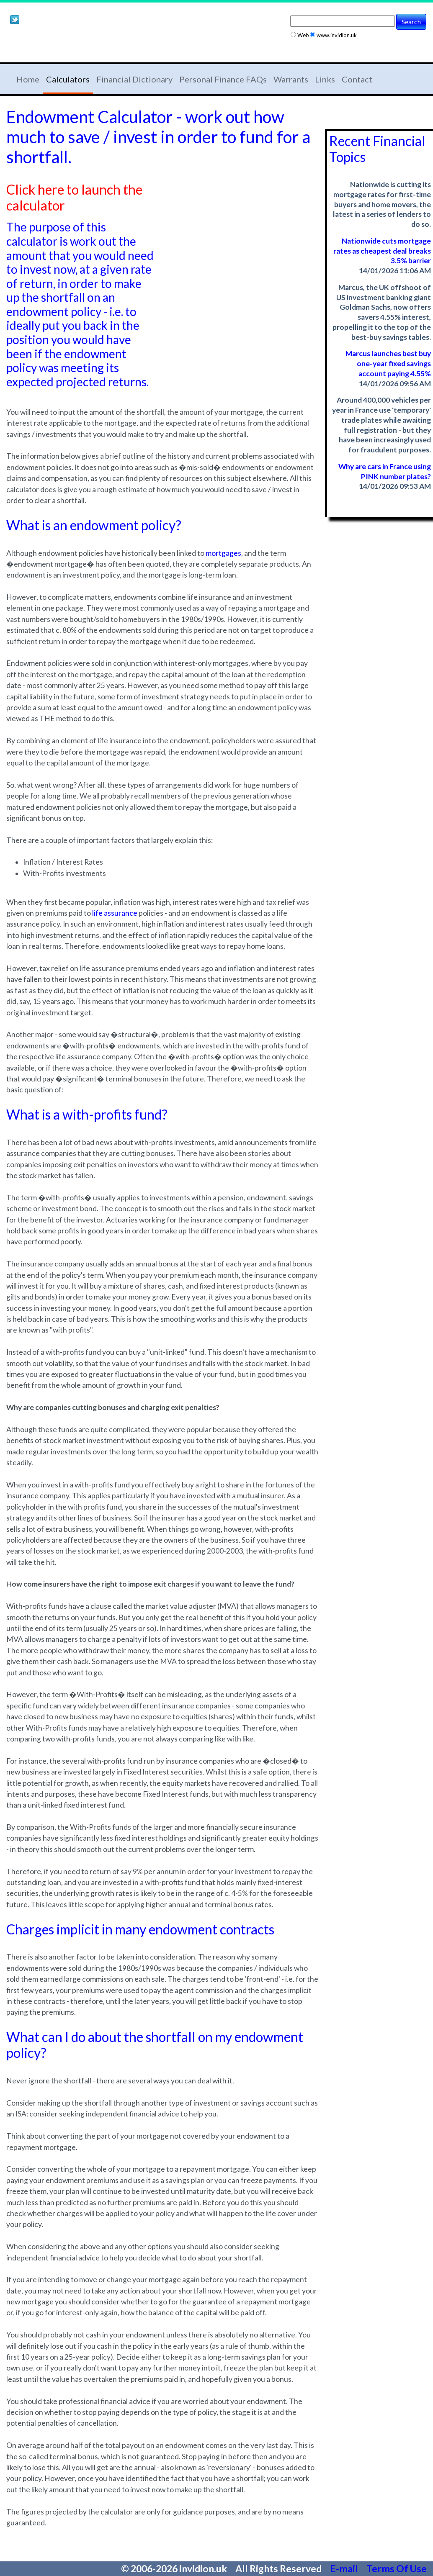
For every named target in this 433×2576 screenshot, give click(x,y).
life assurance (114, 913)
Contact (357, 79)
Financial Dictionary (134, 79)
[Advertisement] (104, 45)
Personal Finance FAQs (223, 79)
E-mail (345, 2568)
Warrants (290, 79)
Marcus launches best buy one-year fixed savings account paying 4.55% (388, 363)
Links (325, 79)
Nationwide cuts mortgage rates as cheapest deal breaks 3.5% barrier (382, 250)
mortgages (223, 553)
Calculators (68, 79)
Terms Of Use (396, 2568)
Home (27, 79)
